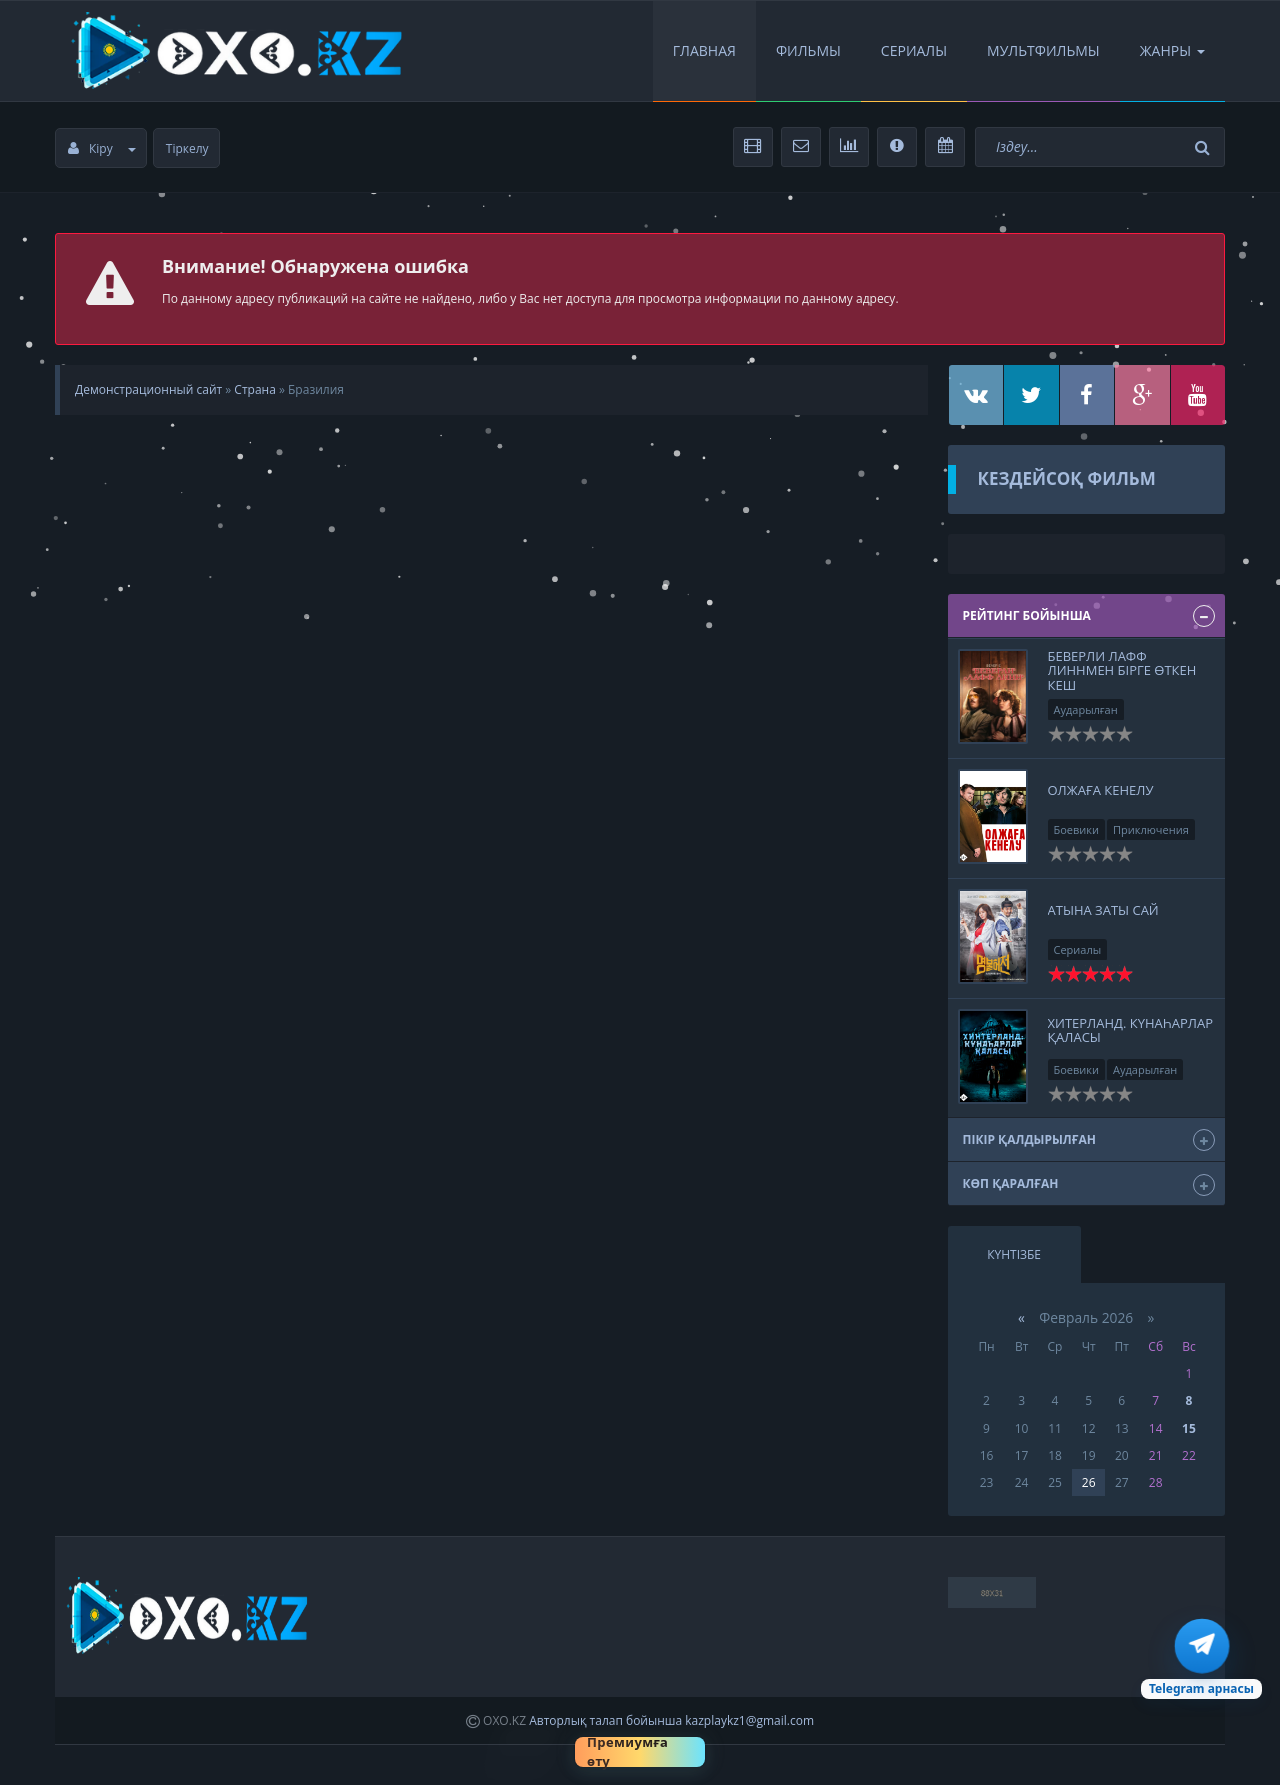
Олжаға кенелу (1101, 790)
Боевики (1077, 829)
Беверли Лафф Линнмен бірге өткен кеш (1122, 670)
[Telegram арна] (1201, 1659)
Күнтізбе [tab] (1014, 1254)
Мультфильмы (1043, 50)
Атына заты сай (1103, 910)
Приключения (1151, 829)
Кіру (102, 148)
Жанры (1172, 50)
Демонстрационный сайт (148, 389)
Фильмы (808, 50)
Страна (254, 389)
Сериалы (914, 50)
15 (1189, 1428)
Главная (704, 50)
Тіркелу (187, 148)
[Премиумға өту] (640, 1752)
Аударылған (1086, 709)
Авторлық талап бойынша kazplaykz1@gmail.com (671, 1720)
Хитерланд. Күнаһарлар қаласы (1130, 1030)
